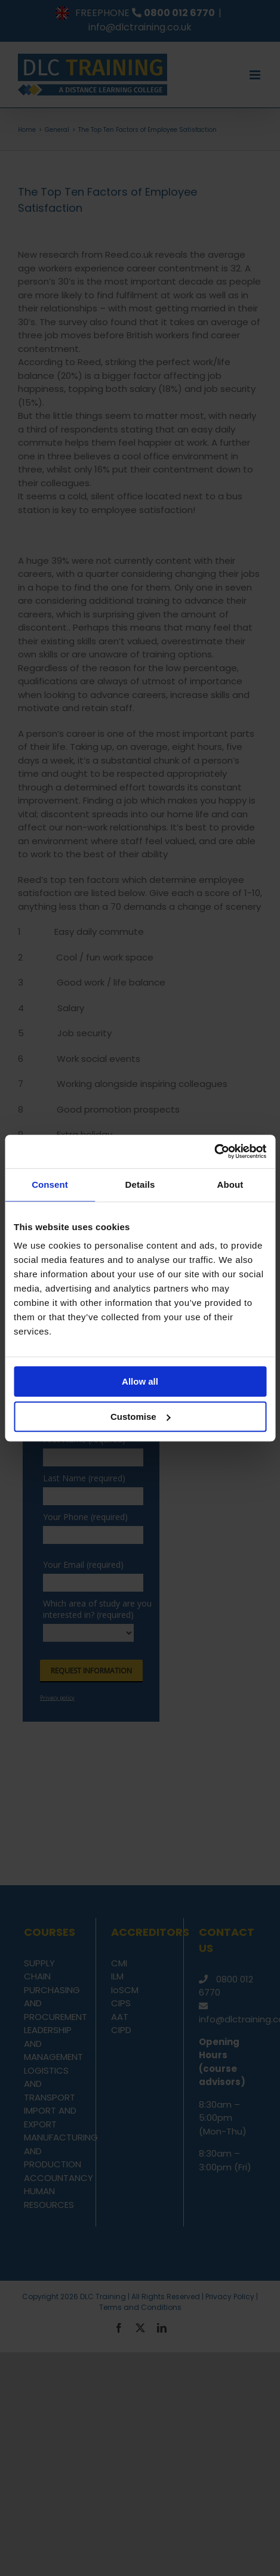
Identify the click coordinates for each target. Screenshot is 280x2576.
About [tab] (230, 1184)
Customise (140, 1416)
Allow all (140, 1381)
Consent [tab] (50, 1184)
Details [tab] (140, 1184)
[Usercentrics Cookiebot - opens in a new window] (214, 1151)
